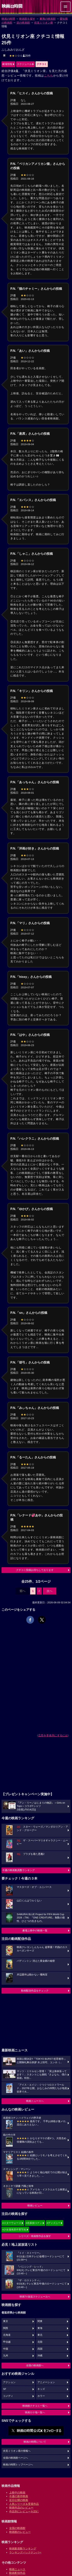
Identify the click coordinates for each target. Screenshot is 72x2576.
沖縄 (39, 2355)
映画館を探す (27, 18)
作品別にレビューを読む (24, 2511)
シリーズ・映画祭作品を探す (35, 2236)
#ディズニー (53, 2223)
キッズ (41, 2389)
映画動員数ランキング (22, 2548)
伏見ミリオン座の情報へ (17, 2451)
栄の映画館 (23, 22)
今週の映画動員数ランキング (18, 1870)
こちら (48, 75)
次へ (49, 1591)
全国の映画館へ (35, 2365)
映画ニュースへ (35, 2101)
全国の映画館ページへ (15, 2458)
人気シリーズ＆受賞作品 (24, 2503)
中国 (5, 2349)
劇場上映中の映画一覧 (34, 1930)
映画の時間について (35, 2441)
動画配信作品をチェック (35, 1990)
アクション (9, 2382)
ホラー (41, 2396)
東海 (39, 2328)
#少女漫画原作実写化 (14, 2229)
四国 (39, 2349)
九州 (5, 2355)
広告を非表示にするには (53, 1735)
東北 (39, 2335)
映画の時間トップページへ (18, 2464)
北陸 (39, 2342)
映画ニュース (17, 2569)
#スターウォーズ (11, 2223)
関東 (39, 2321)
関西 (5, 2328)
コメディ (8, 2396)
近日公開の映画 (18, 2500)
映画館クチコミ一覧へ (34, 2405)
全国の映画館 (17, 2528)
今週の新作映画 (18, 2496)
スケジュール (24, 64)
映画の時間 (8, 18)
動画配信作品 (17, 2572)
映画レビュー (34, 2205)
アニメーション (46, 2382)
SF (4, 2389)
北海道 (7, 2335)
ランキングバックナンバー (25, 2552)
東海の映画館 (48, 18)
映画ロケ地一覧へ (35, 2412)
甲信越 (7, 2342)
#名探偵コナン (34, 2223)
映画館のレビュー (20, 2531)
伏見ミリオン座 (43, 22)
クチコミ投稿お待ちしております (35, 1570)
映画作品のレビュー (21, 2507)
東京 (5, 2321)
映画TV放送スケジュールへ (35, 2296)
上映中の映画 (17, 2492)
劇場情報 (7, 64)
